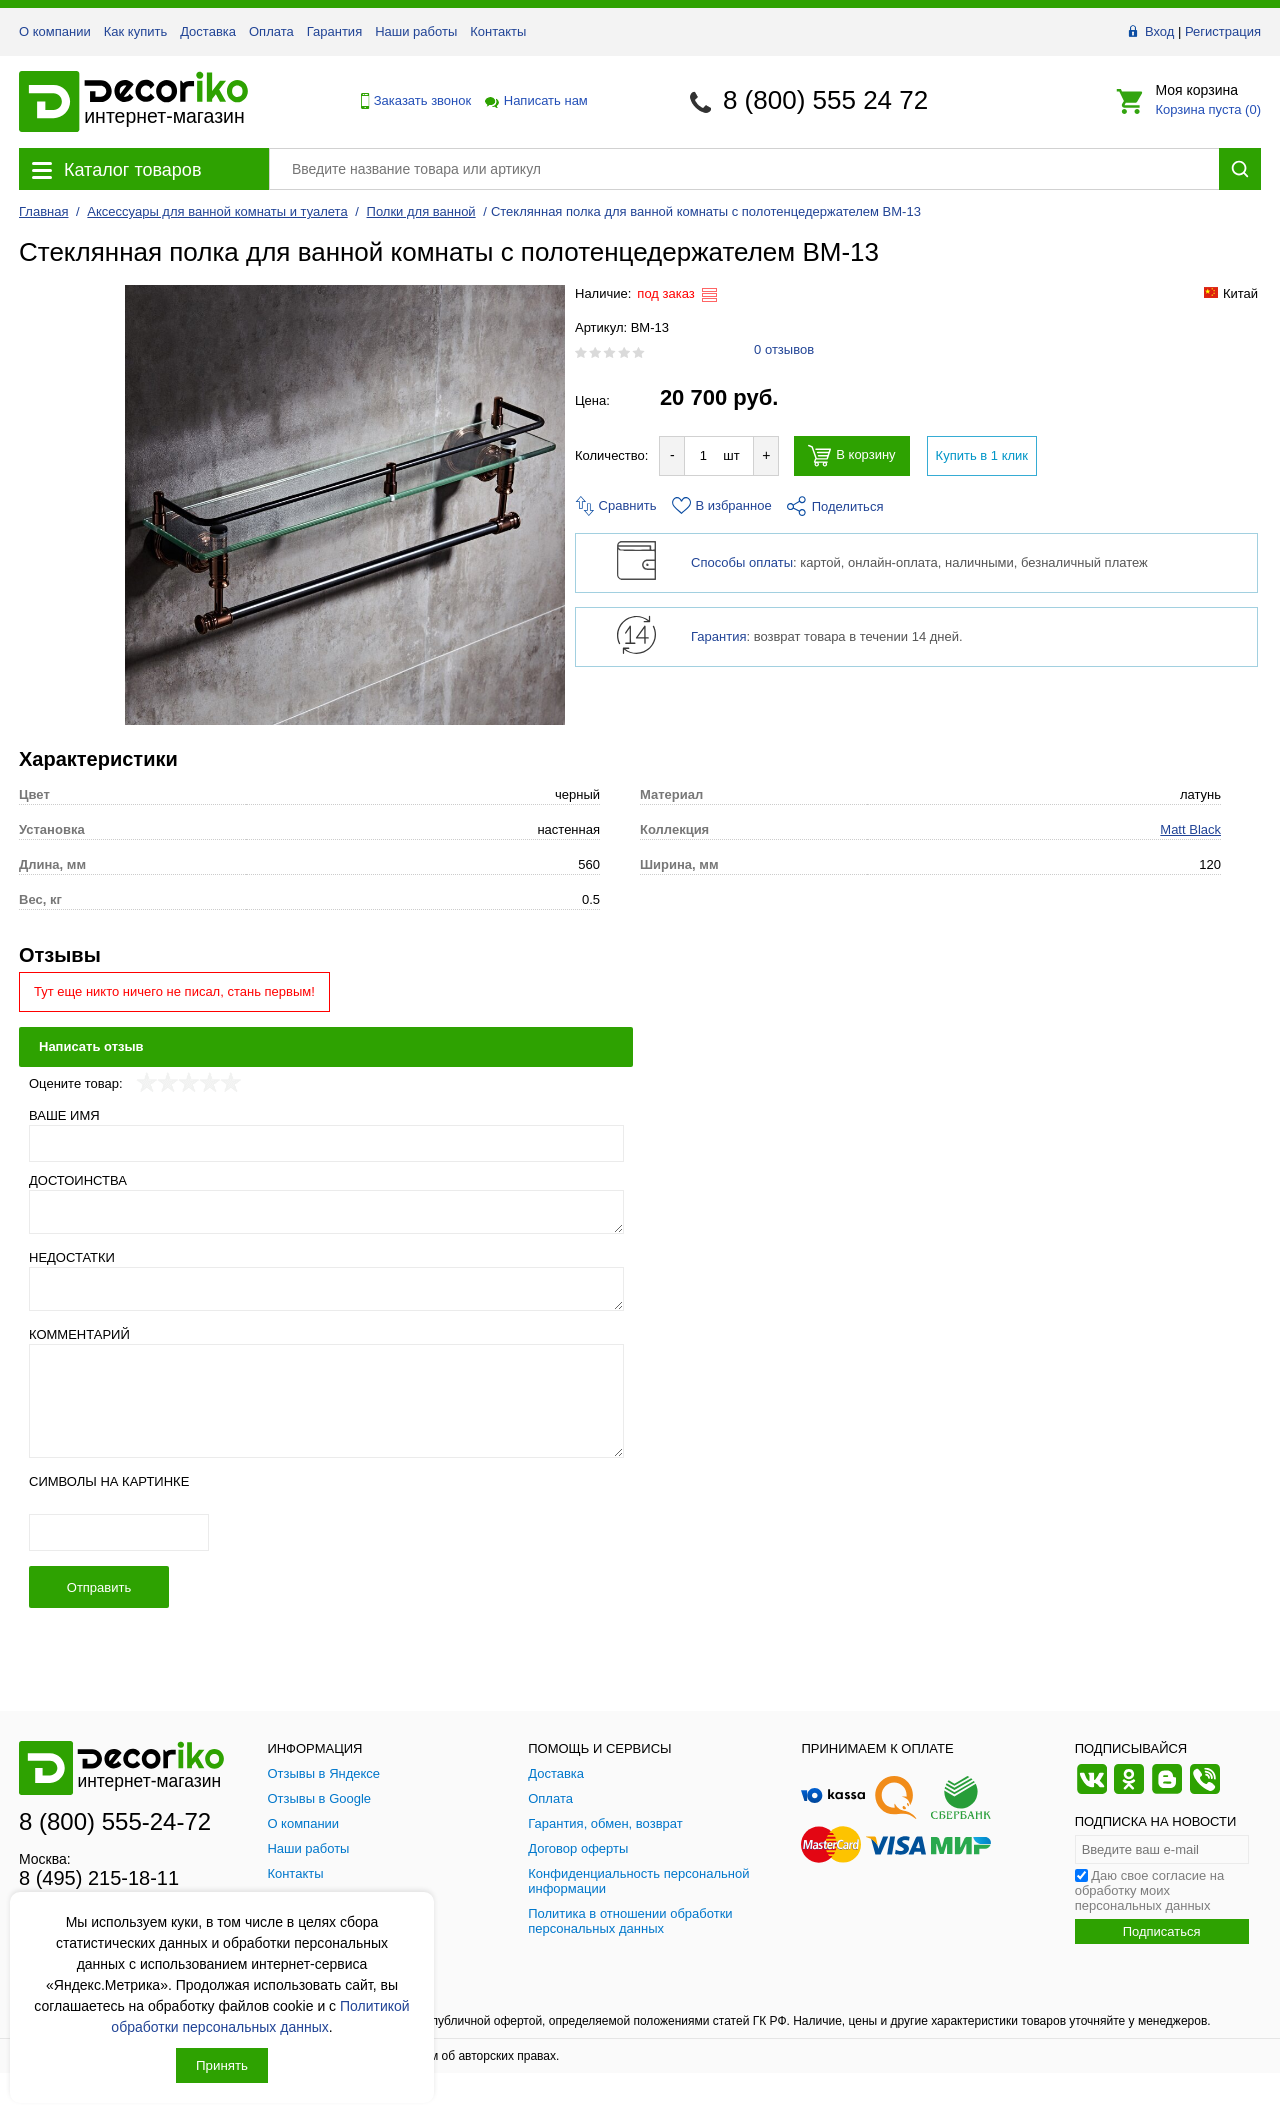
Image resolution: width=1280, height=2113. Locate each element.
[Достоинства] (326, 1212)
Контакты (498, 31)
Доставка (208, 31)
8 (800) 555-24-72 (115, 1821)
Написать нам (535, 100)
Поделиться (835, 506)
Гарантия (334, 31)
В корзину (851, 455)
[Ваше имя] (326, 1143)
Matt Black (1190, 829)
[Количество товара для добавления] (703, 455)
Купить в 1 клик (982, 455)
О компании (55, 31)
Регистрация (1223, 31)
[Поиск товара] (744, 169)
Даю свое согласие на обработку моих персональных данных (1150, 1890)
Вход (1159, 31)
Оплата (271, 31)
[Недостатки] (326, 1289)
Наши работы (416, 31)
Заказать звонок (411, 101)
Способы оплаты (742, 562)
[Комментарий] (326, 1401)
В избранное (722, 505)
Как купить (135, 31)
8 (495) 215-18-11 (99, 1878)
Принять (222, 2065)
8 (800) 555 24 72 (825, 100)
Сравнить (616, 505)
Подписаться (1162, 1931)
